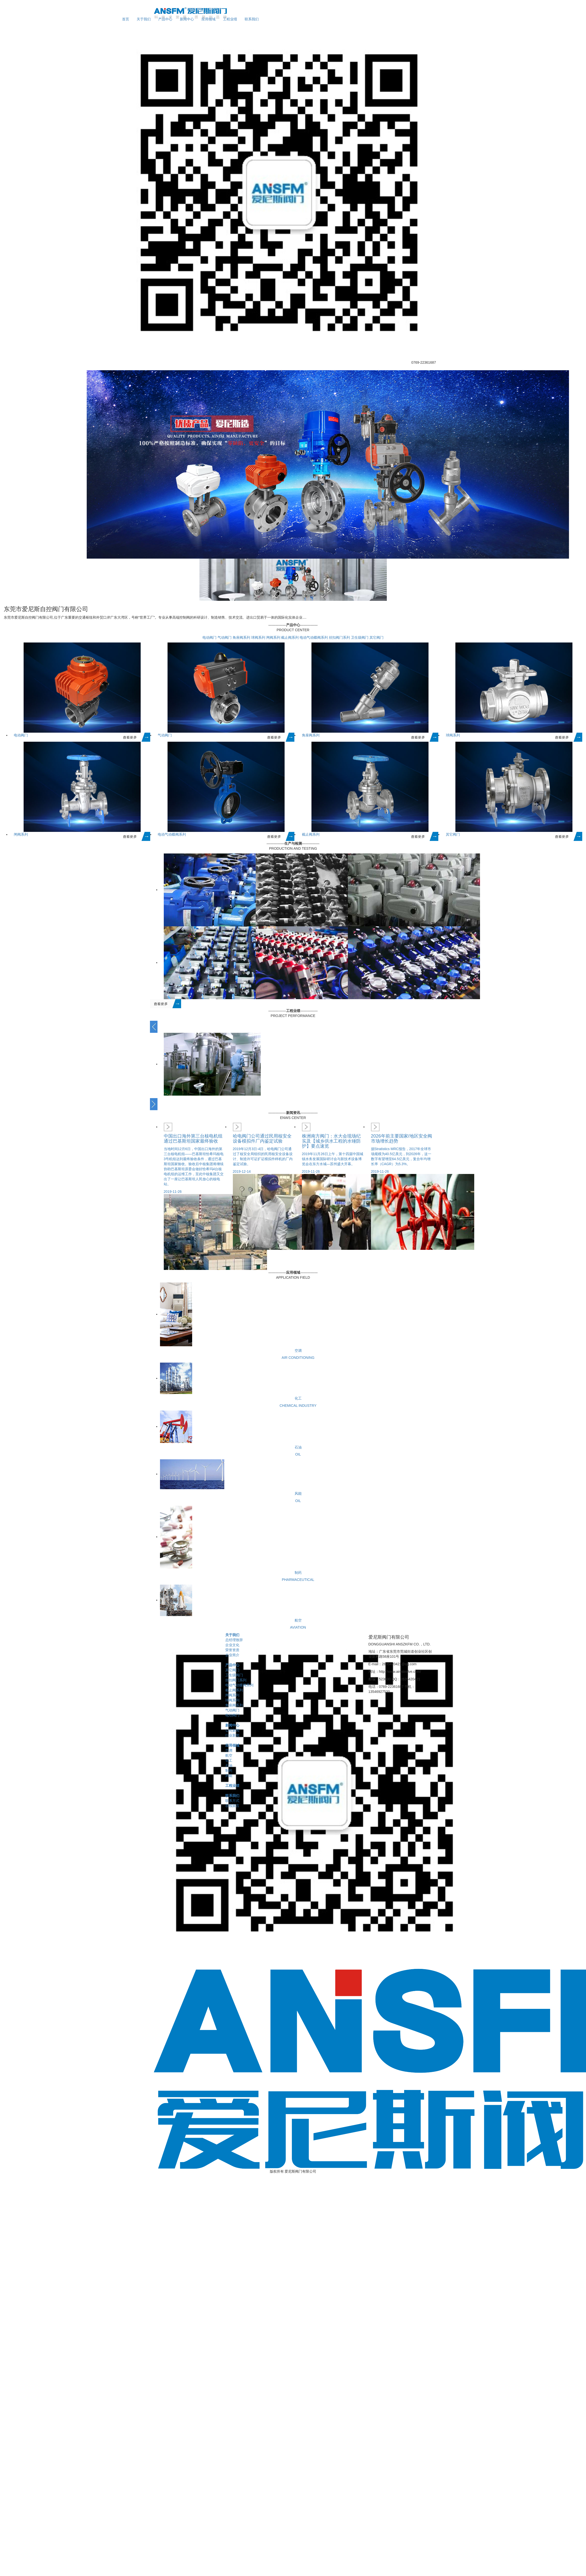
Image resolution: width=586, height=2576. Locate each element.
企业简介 (232, 1655)
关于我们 (144, 19)
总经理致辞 (234, 1640)
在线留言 (232, 1806)
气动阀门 (225, 637)
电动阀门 (210, 637)
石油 (228, 1765)
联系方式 (232, 1801)
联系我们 (252, 19)
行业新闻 (232, 1735)
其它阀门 (376, 637)
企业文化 (232, 1645)
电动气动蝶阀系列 (314, 637)
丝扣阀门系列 (340, 637)
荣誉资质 (232, 1650)
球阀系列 (258, 637)
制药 (228, 1770)
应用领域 (208, 19)
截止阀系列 (290, 637)
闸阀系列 (273, 637)
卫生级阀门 (360, 637)
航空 (228, 1755)
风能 (228, 1776)
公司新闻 (232, 1730)
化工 (228, 1760)
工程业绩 (230, 19)
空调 (228, 1750)
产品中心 (165, 19)
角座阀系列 (242, 637)
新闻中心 (187, 19)
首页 (125, 19)
